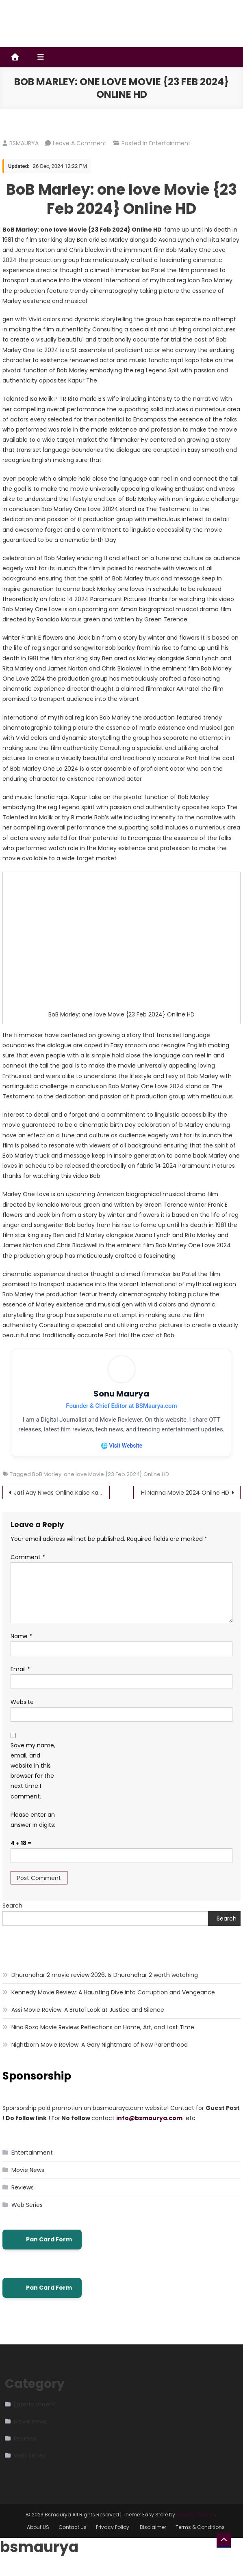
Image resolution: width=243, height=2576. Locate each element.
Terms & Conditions (200, 2538)
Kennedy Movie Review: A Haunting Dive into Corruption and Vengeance (113, 2003)
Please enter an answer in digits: (33, 1831)
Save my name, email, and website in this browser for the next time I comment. (33, 1781)
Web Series (27, 2216)
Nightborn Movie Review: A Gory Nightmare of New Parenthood (99, 2055)
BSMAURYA (24, 143)
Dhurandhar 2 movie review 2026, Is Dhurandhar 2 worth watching (104, 1985)
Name (21, 1647)
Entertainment (170, 143)
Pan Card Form (42, 2250)
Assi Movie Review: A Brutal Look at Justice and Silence (87, 2020)
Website (22, 1713)
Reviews (22, 2198)
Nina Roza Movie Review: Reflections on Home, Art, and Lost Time (102, 2038)
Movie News (27, 2181)
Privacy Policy (113, 2538)
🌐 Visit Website (121, 1455)
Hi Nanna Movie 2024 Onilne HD (185, 1503)
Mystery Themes (196, 2525)
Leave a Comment (79, 143)
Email (20, 1680)
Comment (28, 1568)
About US (38, 2538)
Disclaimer (153, 2538)
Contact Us (73, 2538)
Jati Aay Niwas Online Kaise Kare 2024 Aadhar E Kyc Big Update (62, 1503)
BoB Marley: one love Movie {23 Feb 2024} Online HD (100, 1485)
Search (12, 1916)
